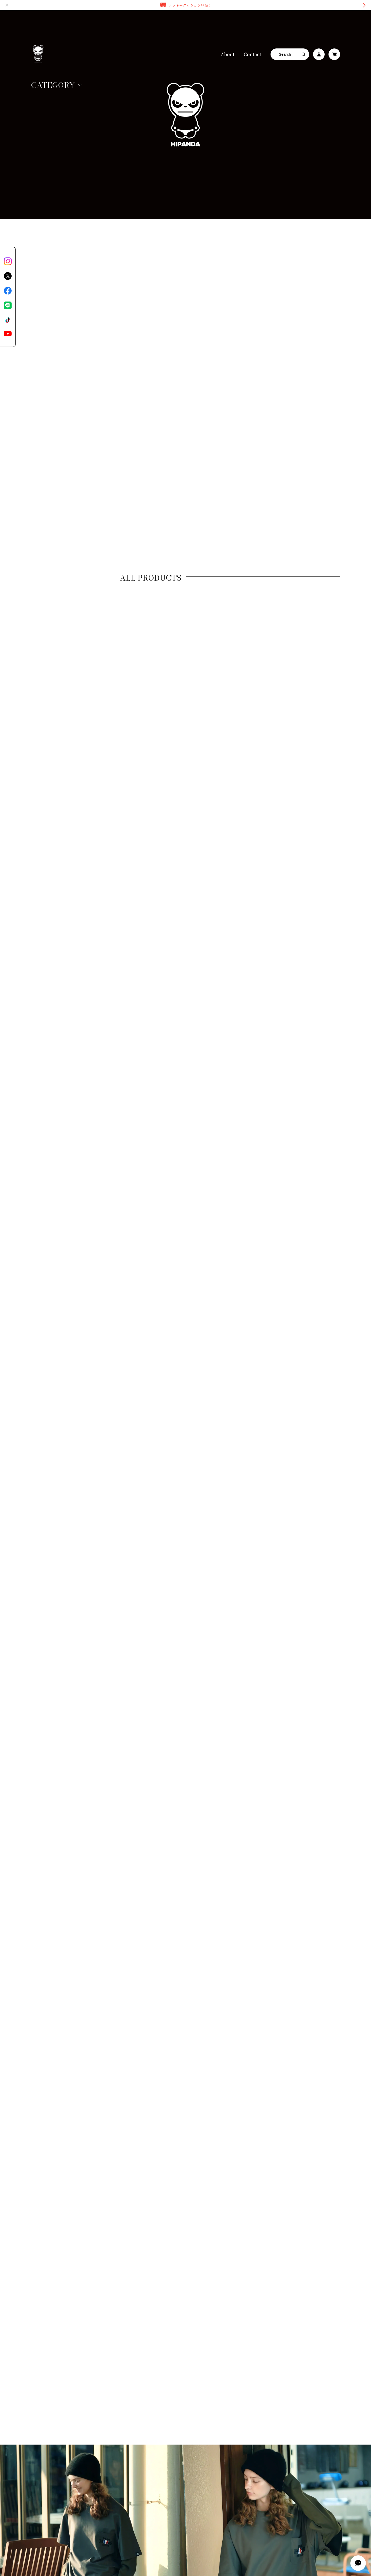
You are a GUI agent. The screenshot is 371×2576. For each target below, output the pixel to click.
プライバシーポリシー (46, 2427)
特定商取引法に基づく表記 (89, 2427)
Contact (252, 54)
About (227, 54)
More (230, 2092)
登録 (186, 2378)
